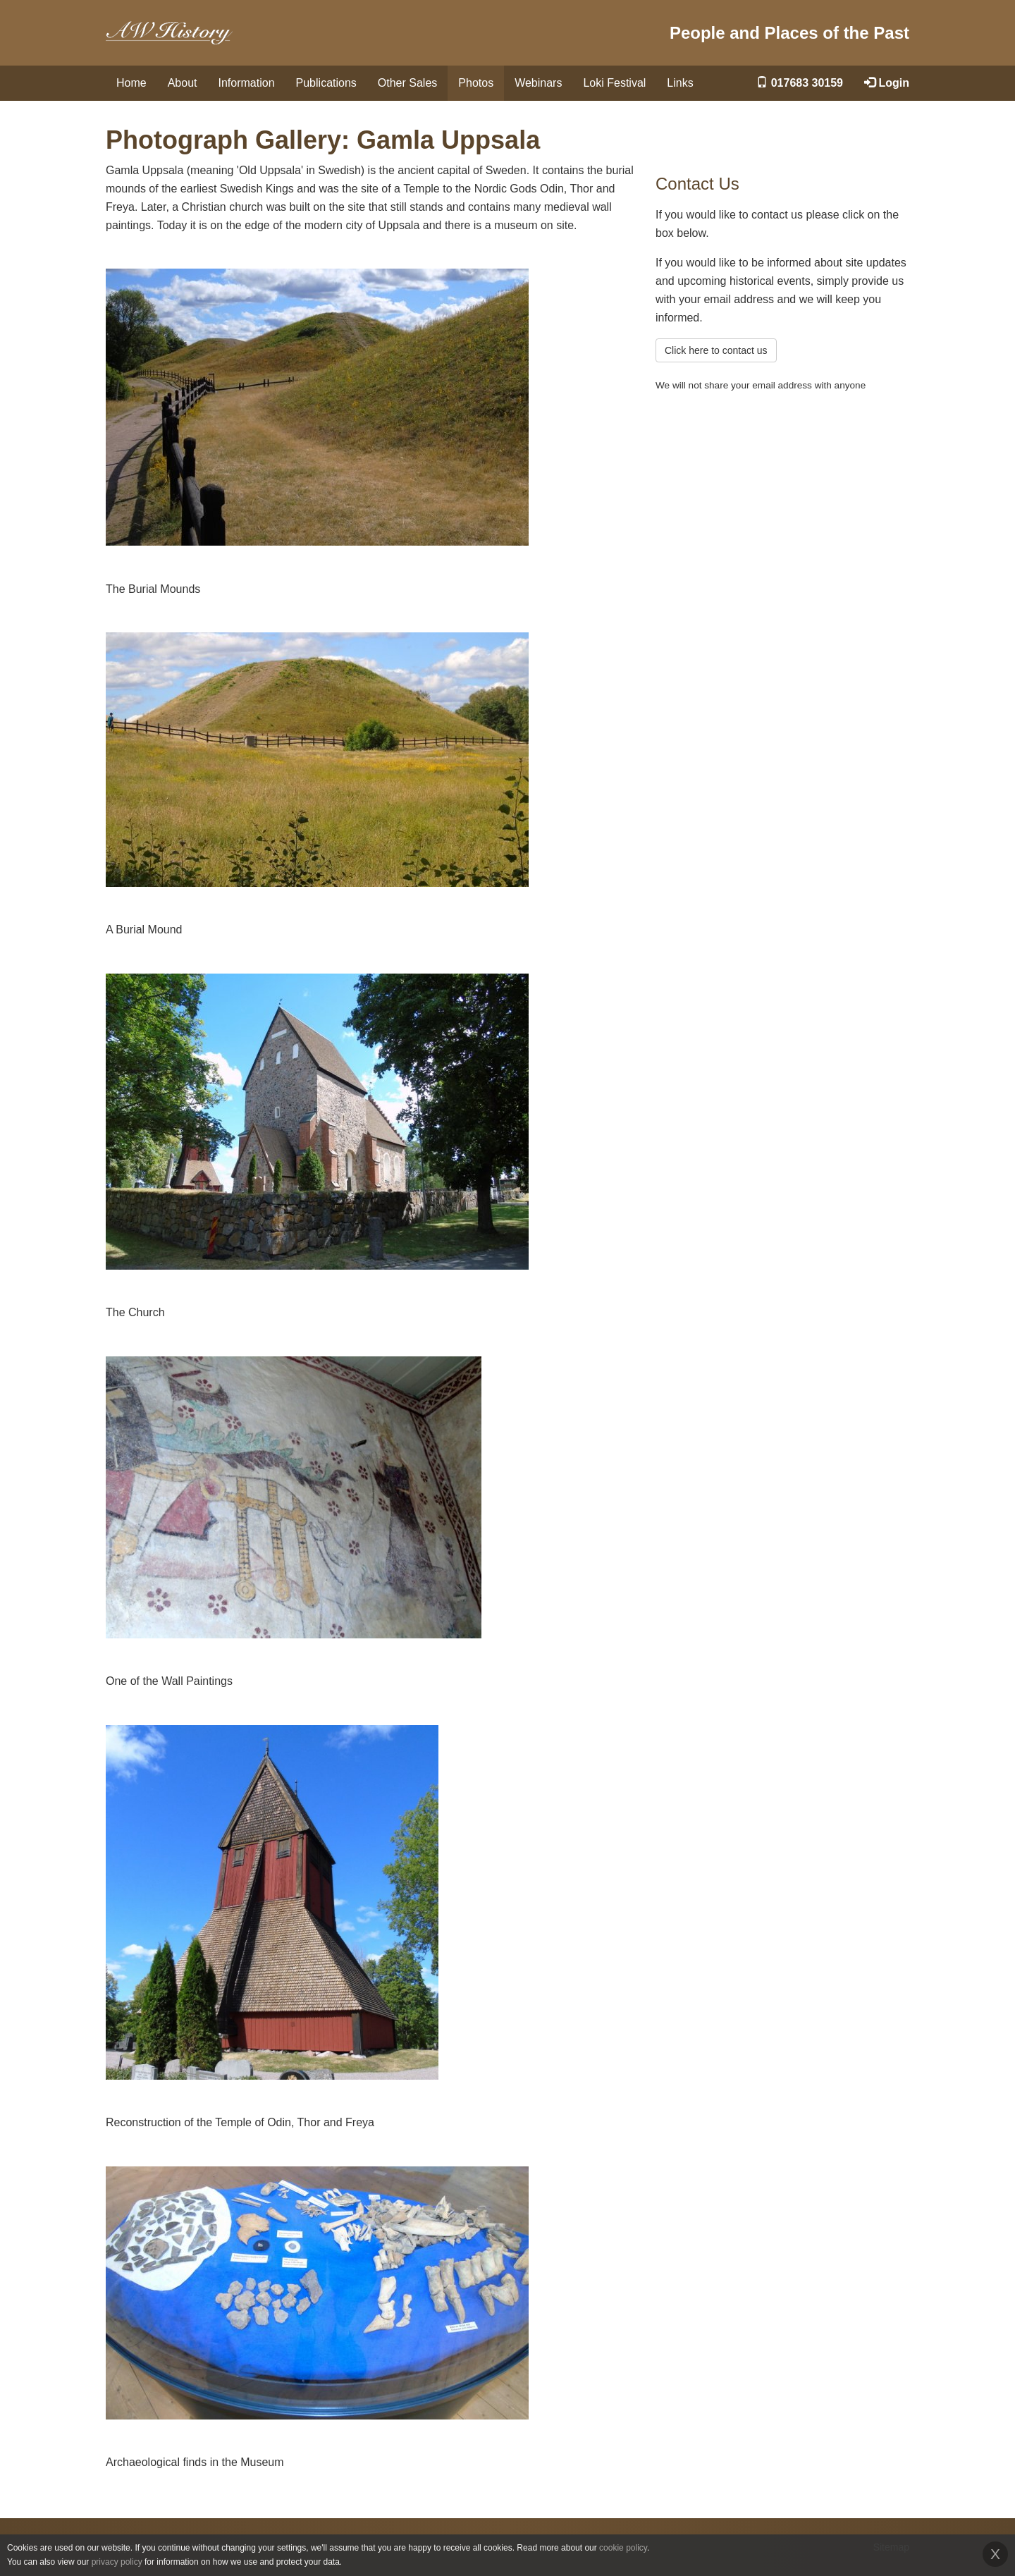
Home (131, 83)
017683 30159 (799, 83)
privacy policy (117, 2562)
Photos (475, 83)
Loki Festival (614, 83)
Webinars (538, 83)
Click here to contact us (716, 350)
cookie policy (623, 2548)
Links (680, 83)
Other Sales (407, 83)
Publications (326, 83)
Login (886, 83)
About (182, 83)
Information (247, 83)
